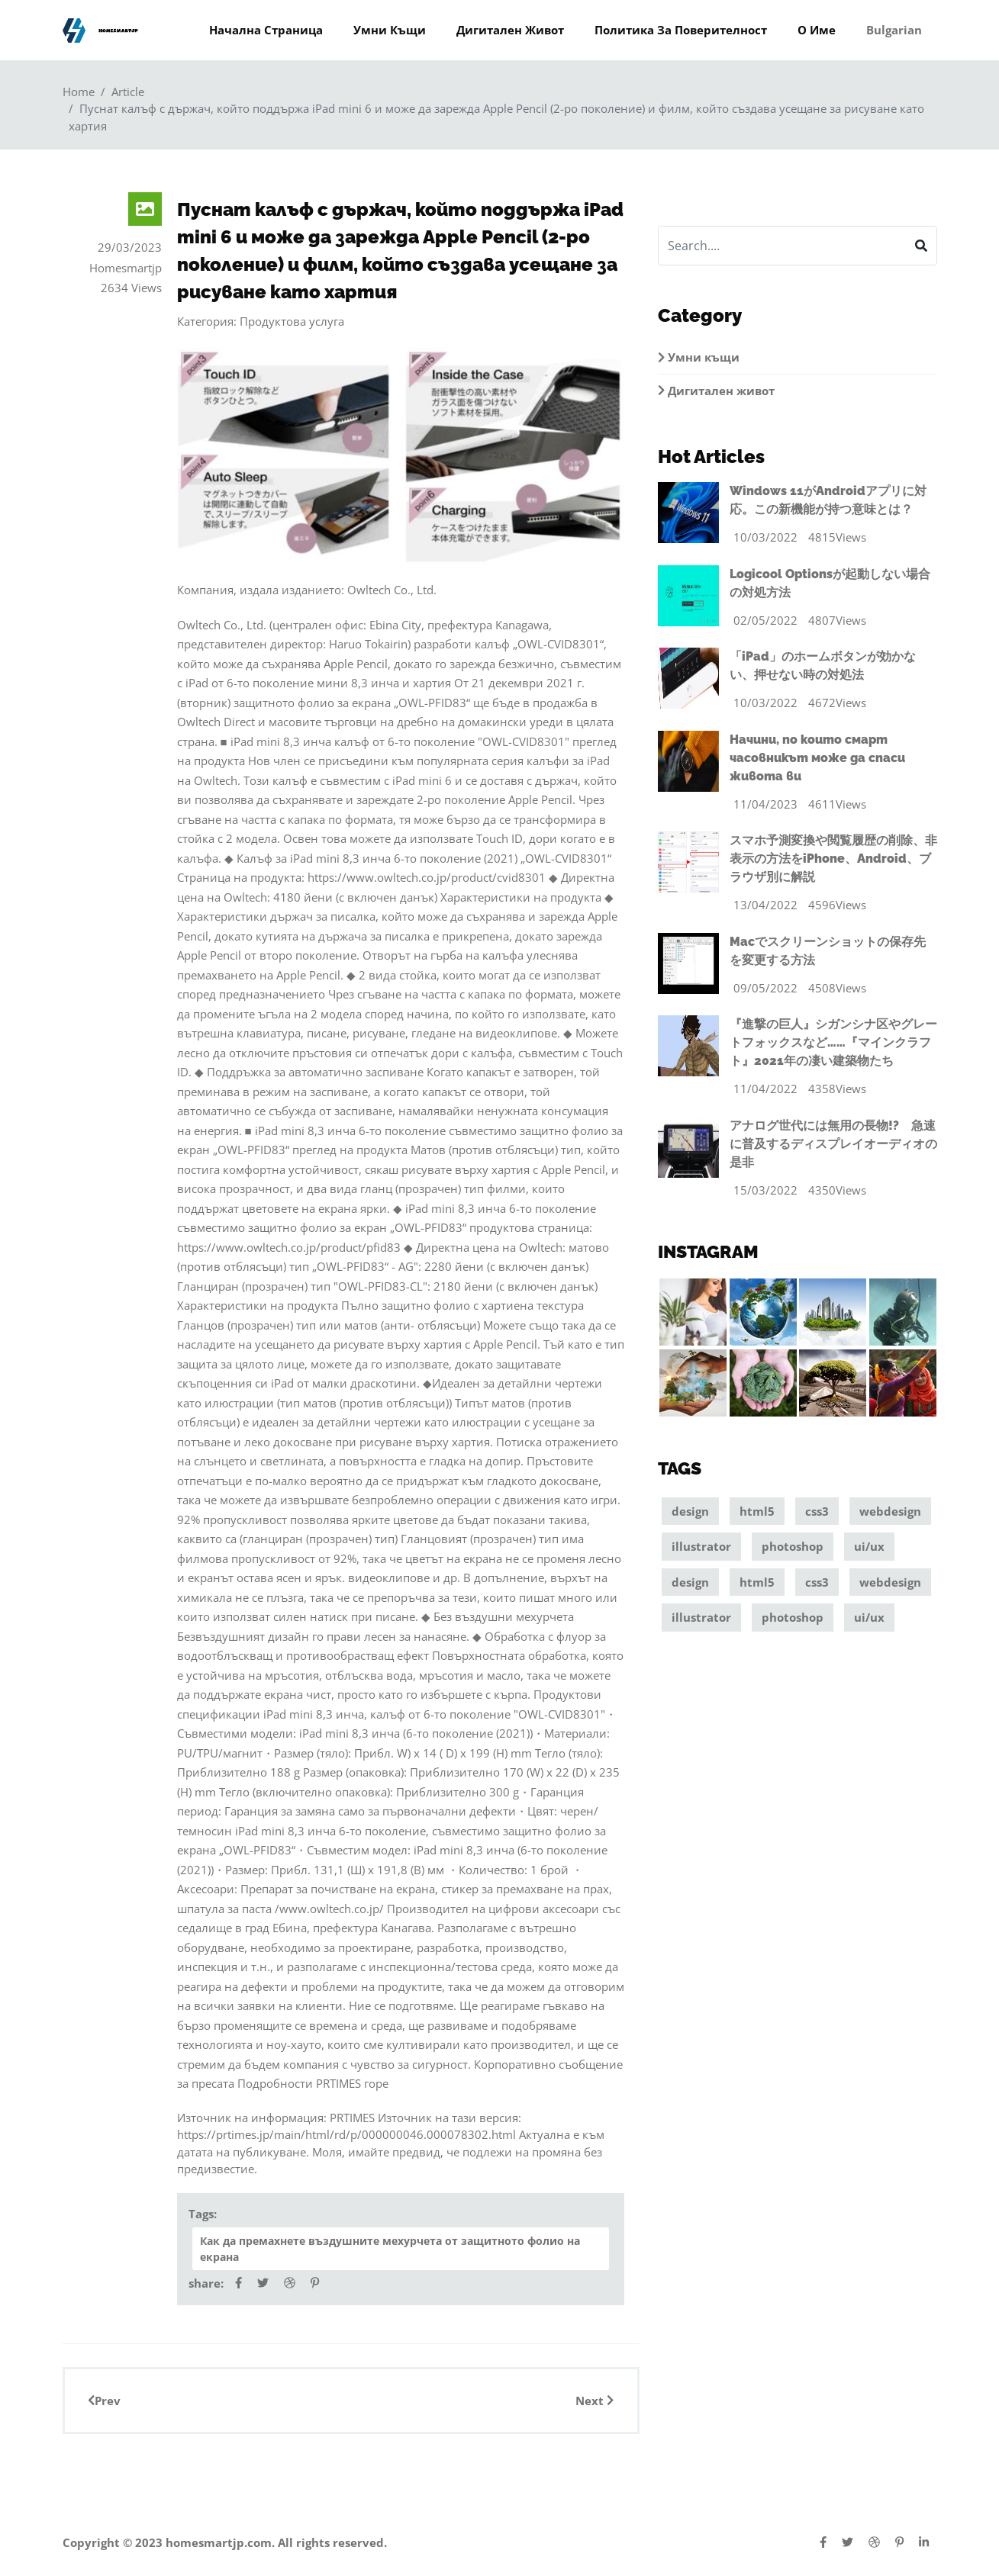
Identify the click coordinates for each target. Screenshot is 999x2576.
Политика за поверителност (681, 29)
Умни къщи (389, 29)
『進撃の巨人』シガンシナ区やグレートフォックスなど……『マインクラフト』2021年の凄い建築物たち (833, 1042)
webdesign (890, 1512)
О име (817, 29)
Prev (104, 2400)
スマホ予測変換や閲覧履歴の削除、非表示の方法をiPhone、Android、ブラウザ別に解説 (833, 858)
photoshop (792, 1548)
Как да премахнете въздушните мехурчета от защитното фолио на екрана (390, 2248)
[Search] (782, 246)
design (690, 1512)
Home (79, 91)
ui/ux (869, 1548)
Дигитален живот (510, 29)
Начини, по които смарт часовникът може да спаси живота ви (817, 757)
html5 (757, 1512)
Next (594, 2400)
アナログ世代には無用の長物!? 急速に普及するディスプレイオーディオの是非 (833, 1143)
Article (127, 91)
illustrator (701, 1548)
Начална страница (266, 29)
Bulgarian (894, 29)
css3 (817, 1512)
